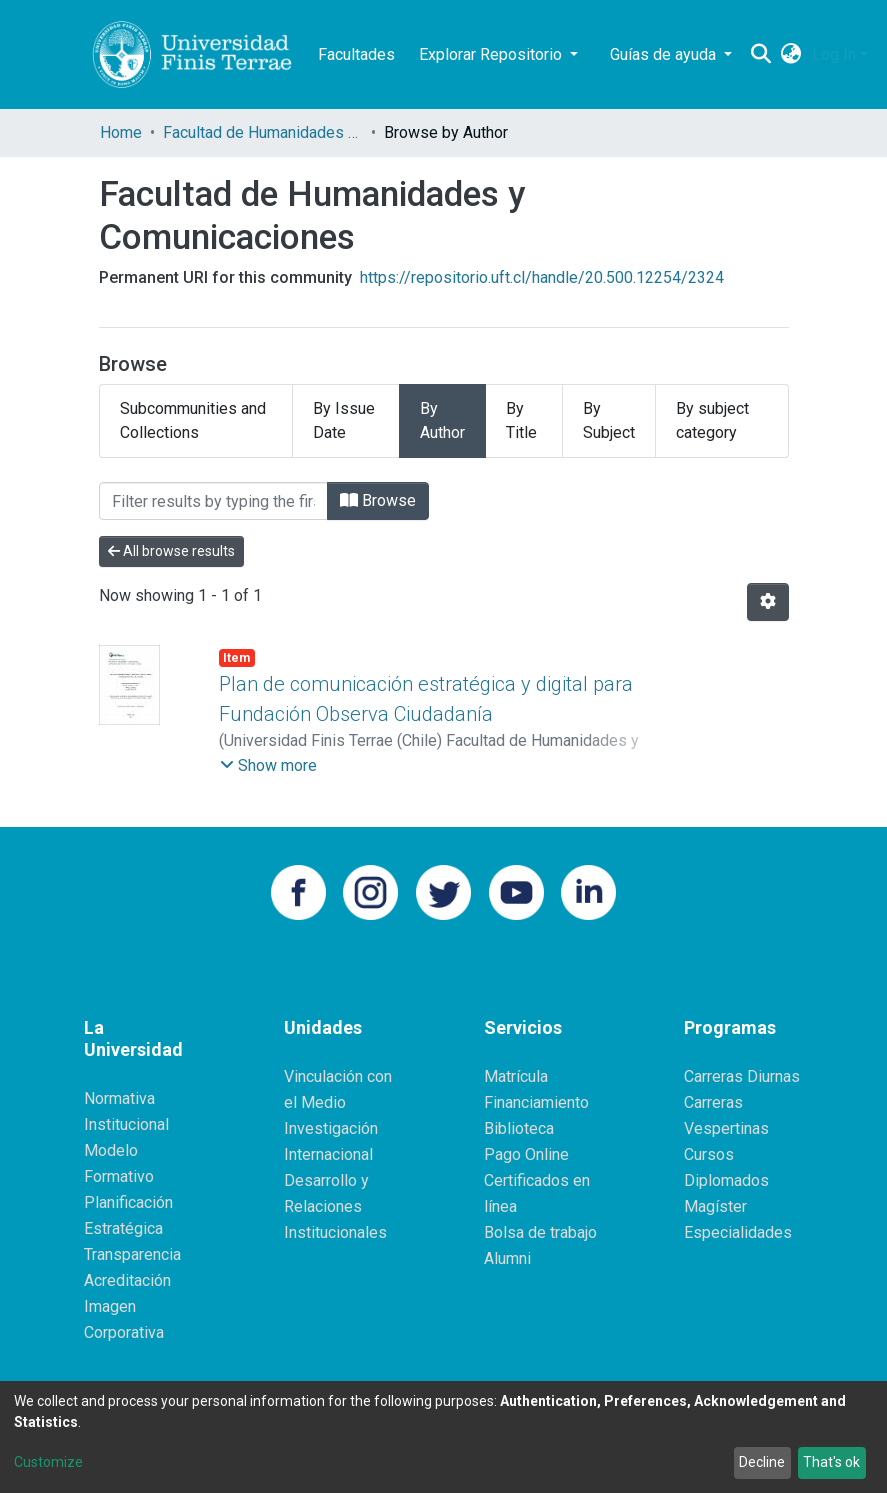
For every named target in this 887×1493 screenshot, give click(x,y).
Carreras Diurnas (742, 1076)
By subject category (712, 420)
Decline (762, 1462)
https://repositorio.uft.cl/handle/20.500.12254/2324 (542, 277)
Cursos (709, 1154)
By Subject (609, 420)
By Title (521, 420)
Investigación (331, 1128)
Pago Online (526, 1154)
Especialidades (738, 1232)
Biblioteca (519, 1128)
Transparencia (132, 1254)
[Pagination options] (768, 602)
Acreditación (127, 1280)
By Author (442, 420)
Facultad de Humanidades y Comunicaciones (263, 132)
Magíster (715, 1206)
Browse (378, 500)
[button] (791, 55)
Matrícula (516, 1076)
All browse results (171, 551)
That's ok (831, 1462)
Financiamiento (536, 1102)
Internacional (328, 1154)
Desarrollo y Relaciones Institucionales (335, 1206)
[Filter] (213, 501)
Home (121, 132)
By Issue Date (344, 420)
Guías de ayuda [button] (665, 54)
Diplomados (726, 1180)
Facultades (356, 54)
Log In (834, 54)
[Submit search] (761, 55)
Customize (48, 1462)
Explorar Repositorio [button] (492, 54)
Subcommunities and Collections (193, 420)
